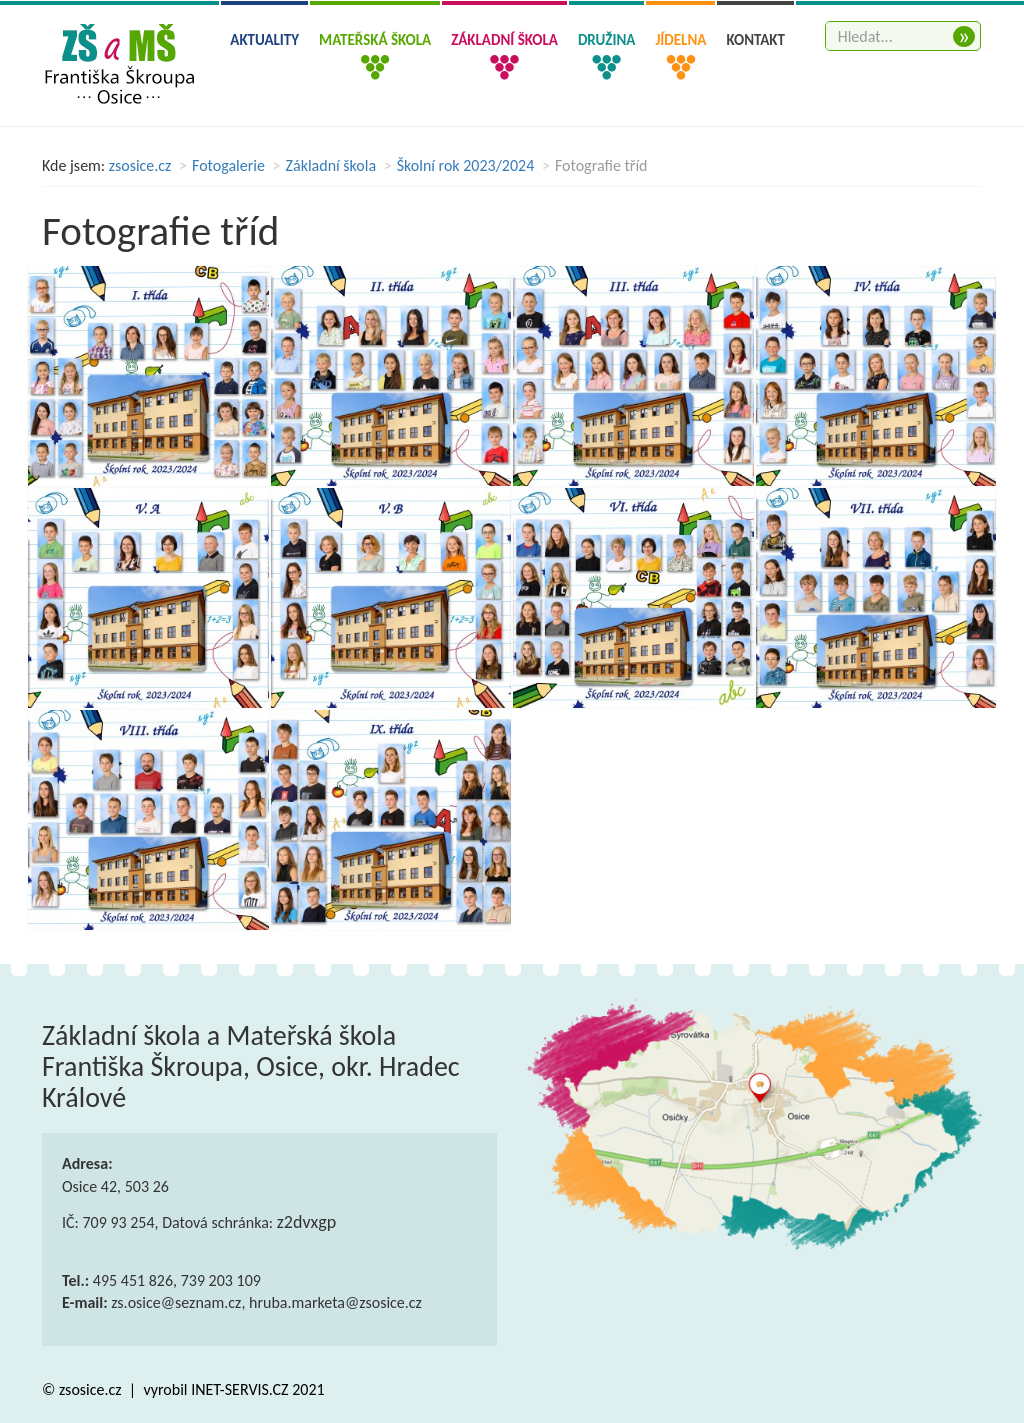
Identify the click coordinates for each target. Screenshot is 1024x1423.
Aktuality (264, 40)
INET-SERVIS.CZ (239, 1389)
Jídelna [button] (680, 40)
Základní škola (331, 165)
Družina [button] (606, 40)
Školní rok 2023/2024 (466, 165)
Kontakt (755, 40)
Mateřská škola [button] (375, 40)
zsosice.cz (140, 165)
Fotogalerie (228, 165)
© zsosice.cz (83, 1389)
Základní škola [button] (504, 40)
